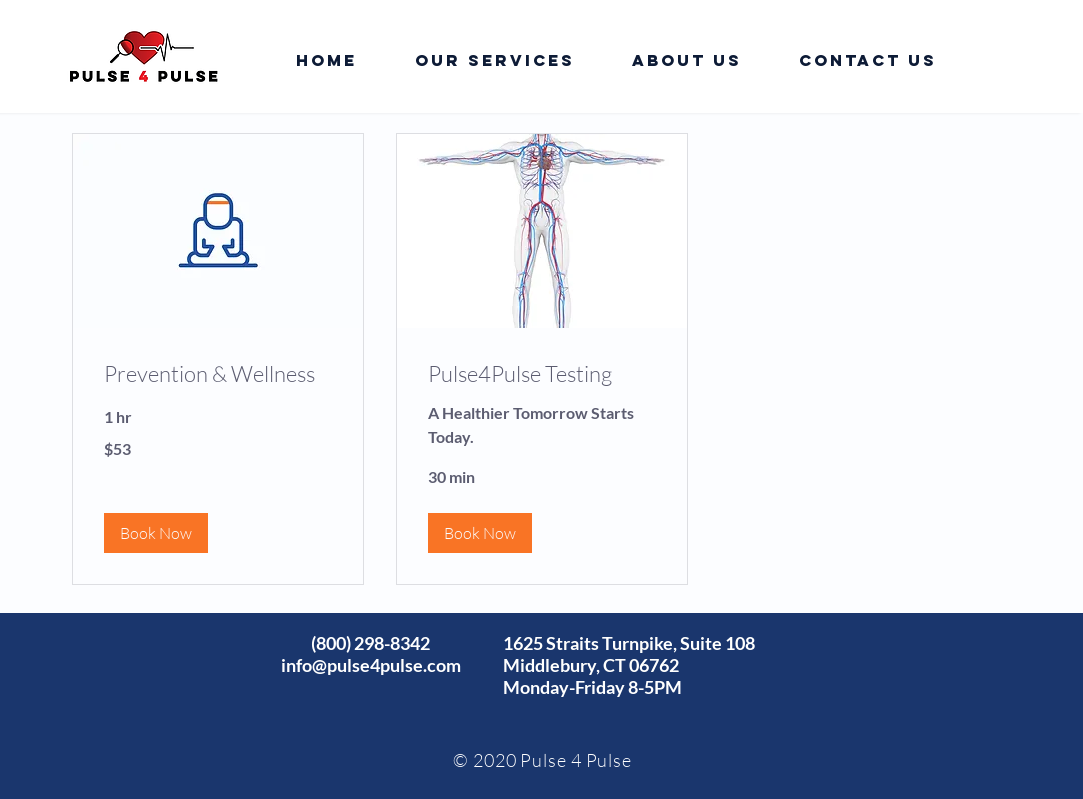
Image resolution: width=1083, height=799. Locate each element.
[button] (156, 533)
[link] (218, 373)
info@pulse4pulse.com (371, 665)
